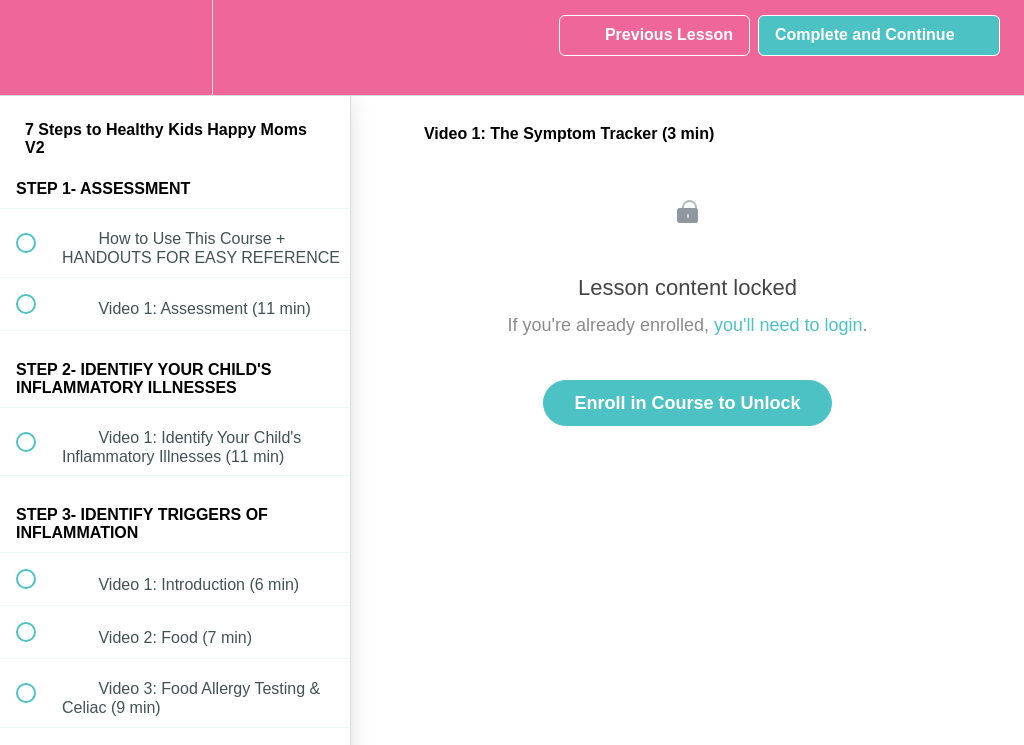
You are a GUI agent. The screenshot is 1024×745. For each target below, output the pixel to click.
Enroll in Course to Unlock (687, 403)
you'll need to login (788, 325)
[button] (37, 47)
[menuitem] (175, 47)
